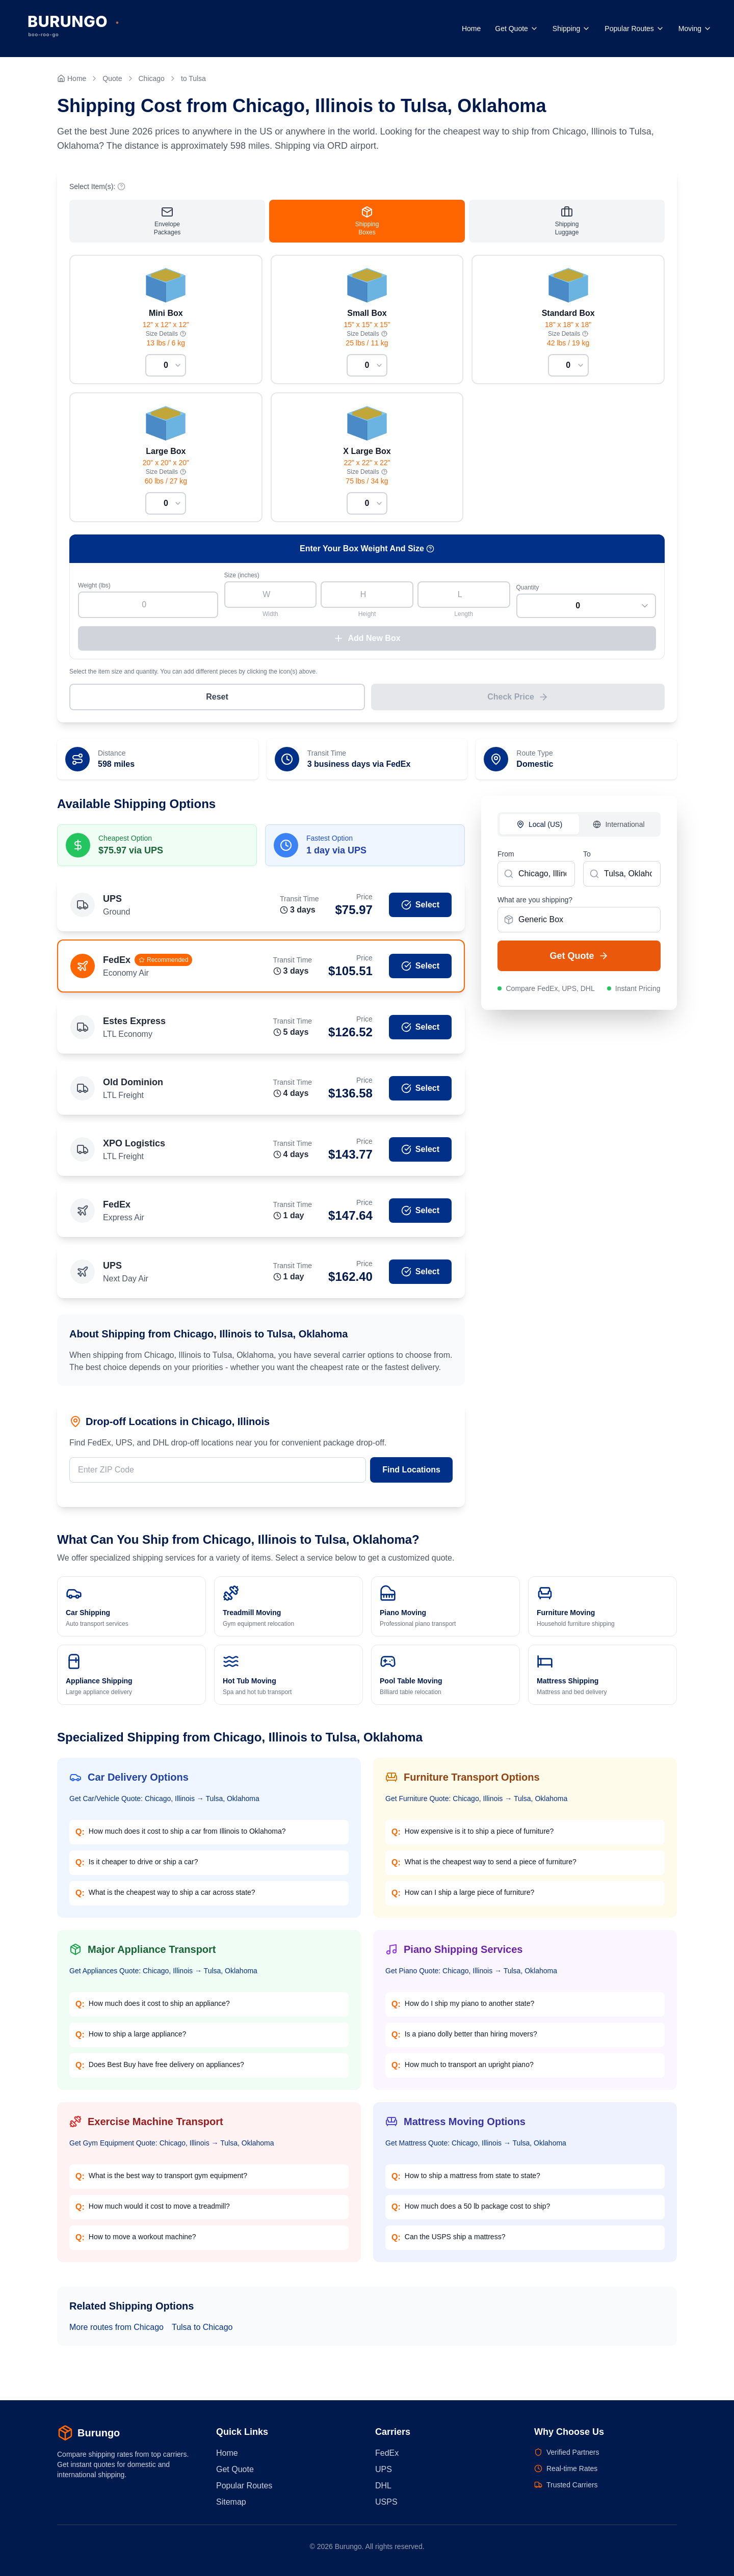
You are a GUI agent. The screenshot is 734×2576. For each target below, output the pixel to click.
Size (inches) (241, 580)
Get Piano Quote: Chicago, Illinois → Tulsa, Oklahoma (471, 1976)
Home (471, 28)
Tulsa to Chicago (202, 2332)
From (505, 859)
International (618, 830)
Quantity (527, 593)
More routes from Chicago (116, 2332)
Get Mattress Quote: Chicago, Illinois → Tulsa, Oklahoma (475, 2148)
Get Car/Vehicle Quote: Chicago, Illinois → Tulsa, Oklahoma (164, 1804)
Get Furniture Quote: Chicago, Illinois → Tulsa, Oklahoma (476, 1804)
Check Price (517, 702)
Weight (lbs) (94, 591)
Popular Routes (634, 28)
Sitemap (231, 2502)
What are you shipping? (534, 905)
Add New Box (366, 644)
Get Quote (516, 28)
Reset (217, 702)
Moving (695, 28)
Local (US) (539, 830)
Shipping (572, 28)
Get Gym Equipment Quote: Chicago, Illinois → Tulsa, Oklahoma (171, 2148)
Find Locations (411, 1475)
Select (420, 910)
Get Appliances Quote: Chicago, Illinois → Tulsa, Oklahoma (163, 1976)
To (587, 859)
